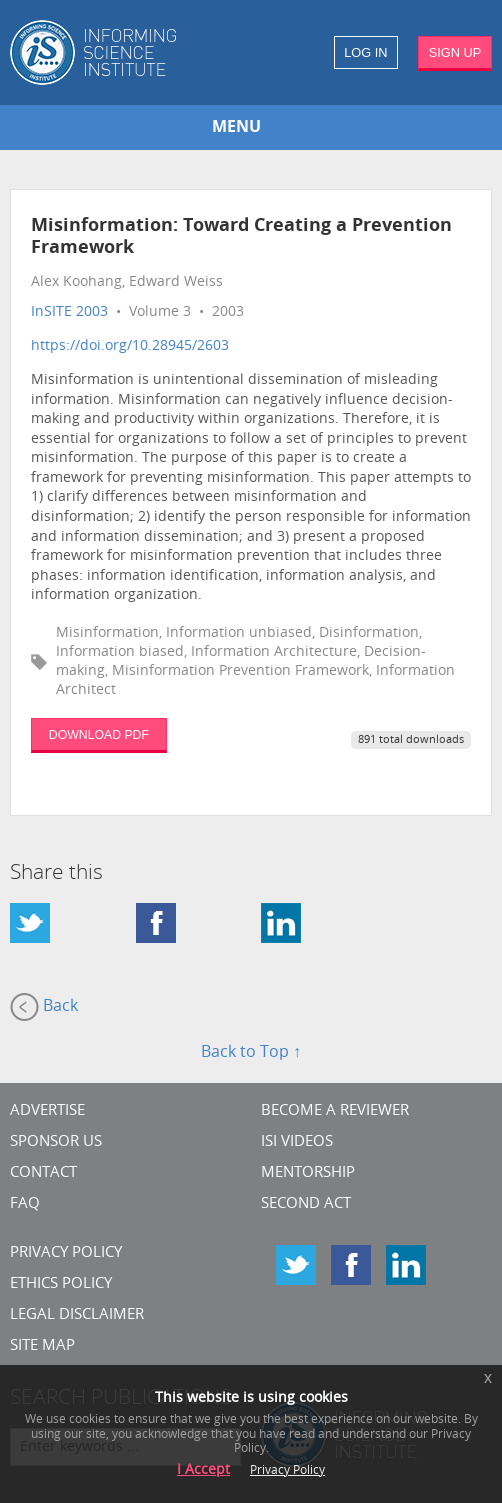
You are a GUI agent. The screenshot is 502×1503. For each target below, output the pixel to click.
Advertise (47, 1111)
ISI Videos (297, 1142)
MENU (236, 128)
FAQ (25, 1204)
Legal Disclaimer (77, 1315)
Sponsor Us (56, 1142)
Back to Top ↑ (251, 1053)
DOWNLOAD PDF (99, 735)
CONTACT (43, 1173)
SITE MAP (42, 1346)
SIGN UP (455, 52)
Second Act (306, 1204)
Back (44, 1007)
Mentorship (308, 1173)
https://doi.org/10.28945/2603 (130, 346)
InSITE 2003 (69, 312)
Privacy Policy (66, 1253)
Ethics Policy (61, 1284)
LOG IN (365, 52)
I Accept (203, 1470)
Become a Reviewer (335, 1111)
